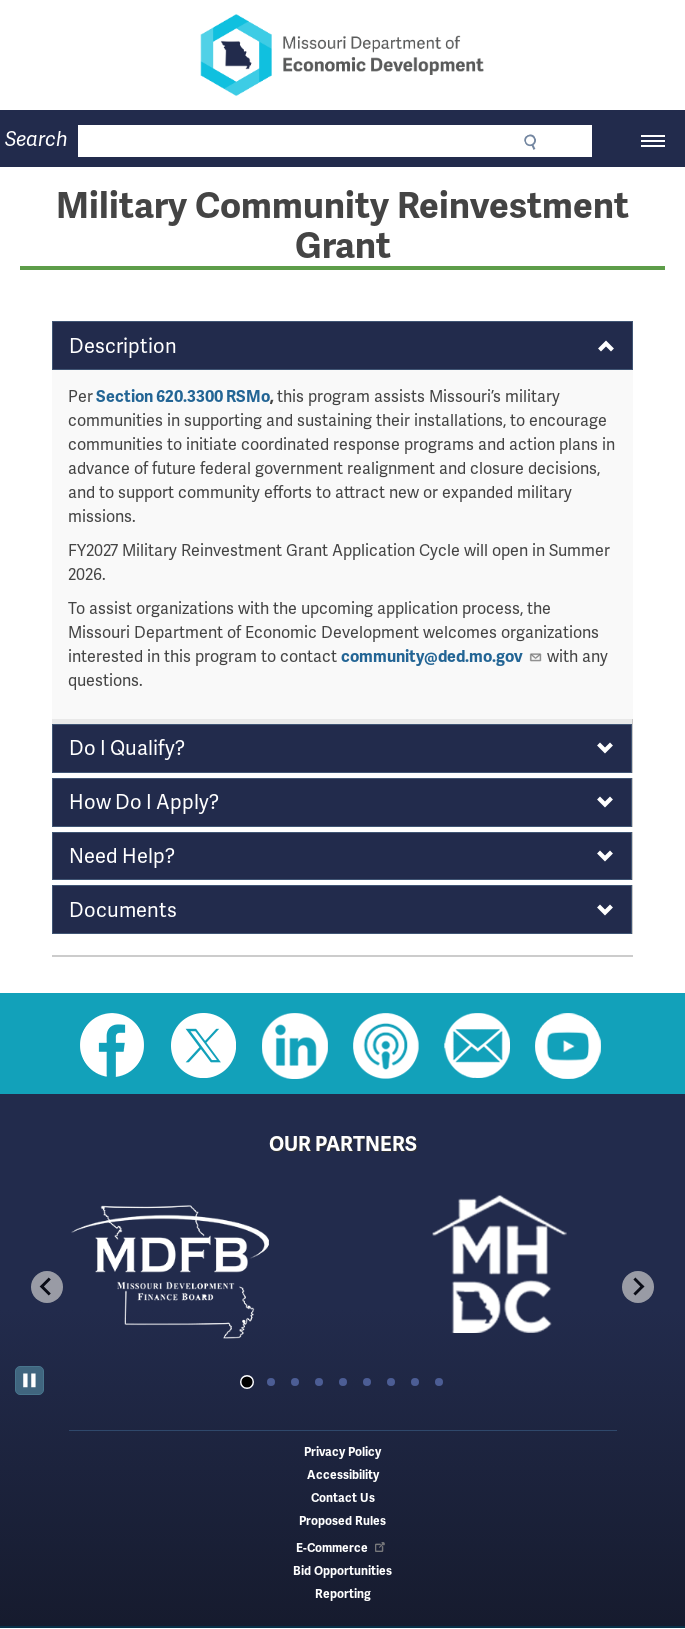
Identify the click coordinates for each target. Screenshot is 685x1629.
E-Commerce (342, 1548)
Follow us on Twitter (204, 1046)
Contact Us (343, 1498)
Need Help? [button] (122, 856)
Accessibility (343, 1475)
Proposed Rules (342, 1521)
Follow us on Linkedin (295, 1046)
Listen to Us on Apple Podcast (386, 1046)
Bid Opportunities (342, 1571)
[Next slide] (638, 1287)
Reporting (343, 1594)
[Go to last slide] (47, 1287)
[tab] (246, 1381)
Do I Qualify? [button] (127, 748)
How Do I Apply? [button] (144, 802)
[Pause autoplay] (29, 1380)
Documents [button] (123, 910)
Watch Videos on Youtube (568, 1046)
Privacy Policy (342, 1452)
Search (36, 139)
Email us (477, 1046)
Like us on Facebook (113, 1046)
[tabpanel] (179, 1270)
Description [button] (123, 346)
